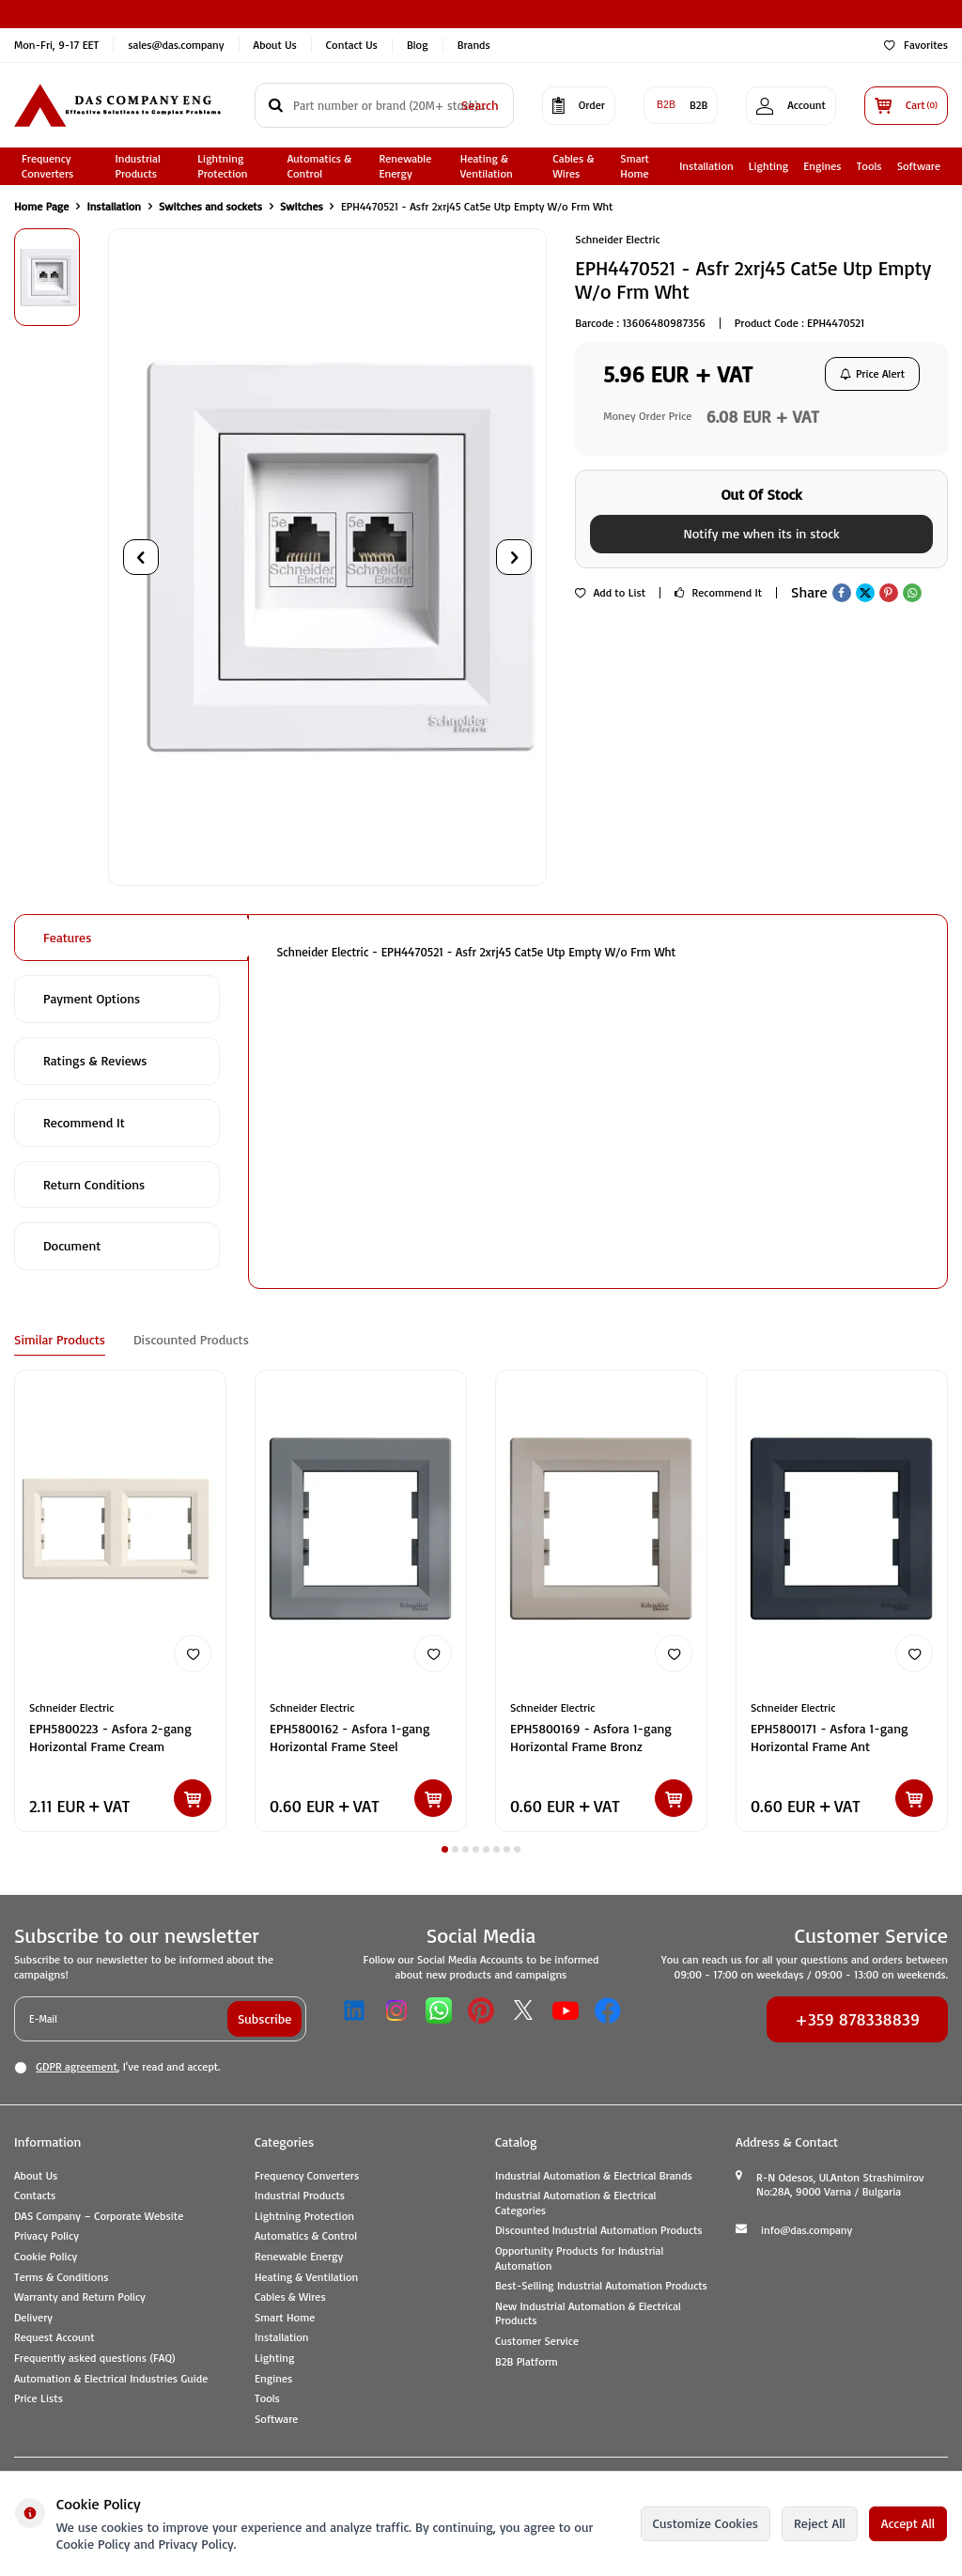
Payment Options (91, 998)
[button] (141, 557)
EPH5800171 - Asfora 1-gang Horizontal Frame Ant (829, 1737)
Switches (301, 206)
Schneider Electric (617, 239)
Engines (822, 166)
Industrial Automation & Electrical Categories (575, 2202)
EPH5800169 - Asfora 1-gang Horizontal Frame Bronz (591, 1737)
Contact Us (352, 45)
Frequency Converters (47, 166)
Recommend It (718, 592)
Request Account (54, 2337)
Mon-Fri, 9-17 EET (56, 45)
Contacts (34, 2195)
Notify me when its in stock (761, 533)
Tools (869, 166)
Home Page (41, 206)
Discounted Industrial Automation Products (599, 2230)
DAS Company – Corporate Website (98, 2216)
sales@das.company (176, 45)
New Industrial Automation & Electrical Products (588, 2313)
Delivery (33, 2317)
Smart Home (634, 166)
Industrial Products (138, 166)
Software (918, 166)
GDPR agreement (76, 2066)
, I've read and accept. (117, 2066)
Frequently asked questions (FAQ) (94, 2358)
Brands (474, 45)
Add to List (610, 592)
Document (72, 1245)
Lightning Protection (222, 166)
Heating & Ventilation (486, 166)
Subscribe (264, 2018)
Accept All (908, 2523)
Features (67, 937)
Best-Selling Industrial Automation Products (601, 2285)
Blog (417, 45)
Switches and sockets (210, 206)
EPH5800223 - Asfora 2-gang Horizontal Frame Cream (110, 1737)
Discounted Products (191, 1339)
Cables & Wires (574, 166)
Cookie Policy (45, 2256)
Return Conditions (94, 1184)
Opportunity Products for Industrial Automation (579, 2258)
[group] (327, 557)
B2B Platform (526, 2361)
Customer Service (537, 2341)
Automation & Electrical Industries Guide (111, 2378)
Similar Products (59, 1339)
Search (480, 105)
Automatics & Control (319, 166)
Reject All (820, 2523)
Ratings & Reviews (95, 1060)
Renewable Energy (406, 166)
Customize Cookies (705, 2523)
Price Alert (872, 373)
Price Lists (38, 2398)
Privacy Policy (46, 2235)
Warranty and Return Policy (80, 2296)
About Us (275, 45)
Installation (706, 166)
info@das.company (806, 2230)
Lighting (769, 166)
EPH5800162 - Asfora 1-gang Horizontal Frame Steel (349, 1737)
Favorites (916, 45)
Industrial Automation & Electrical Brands (593, 2175)
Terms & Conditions (61, 2277)
